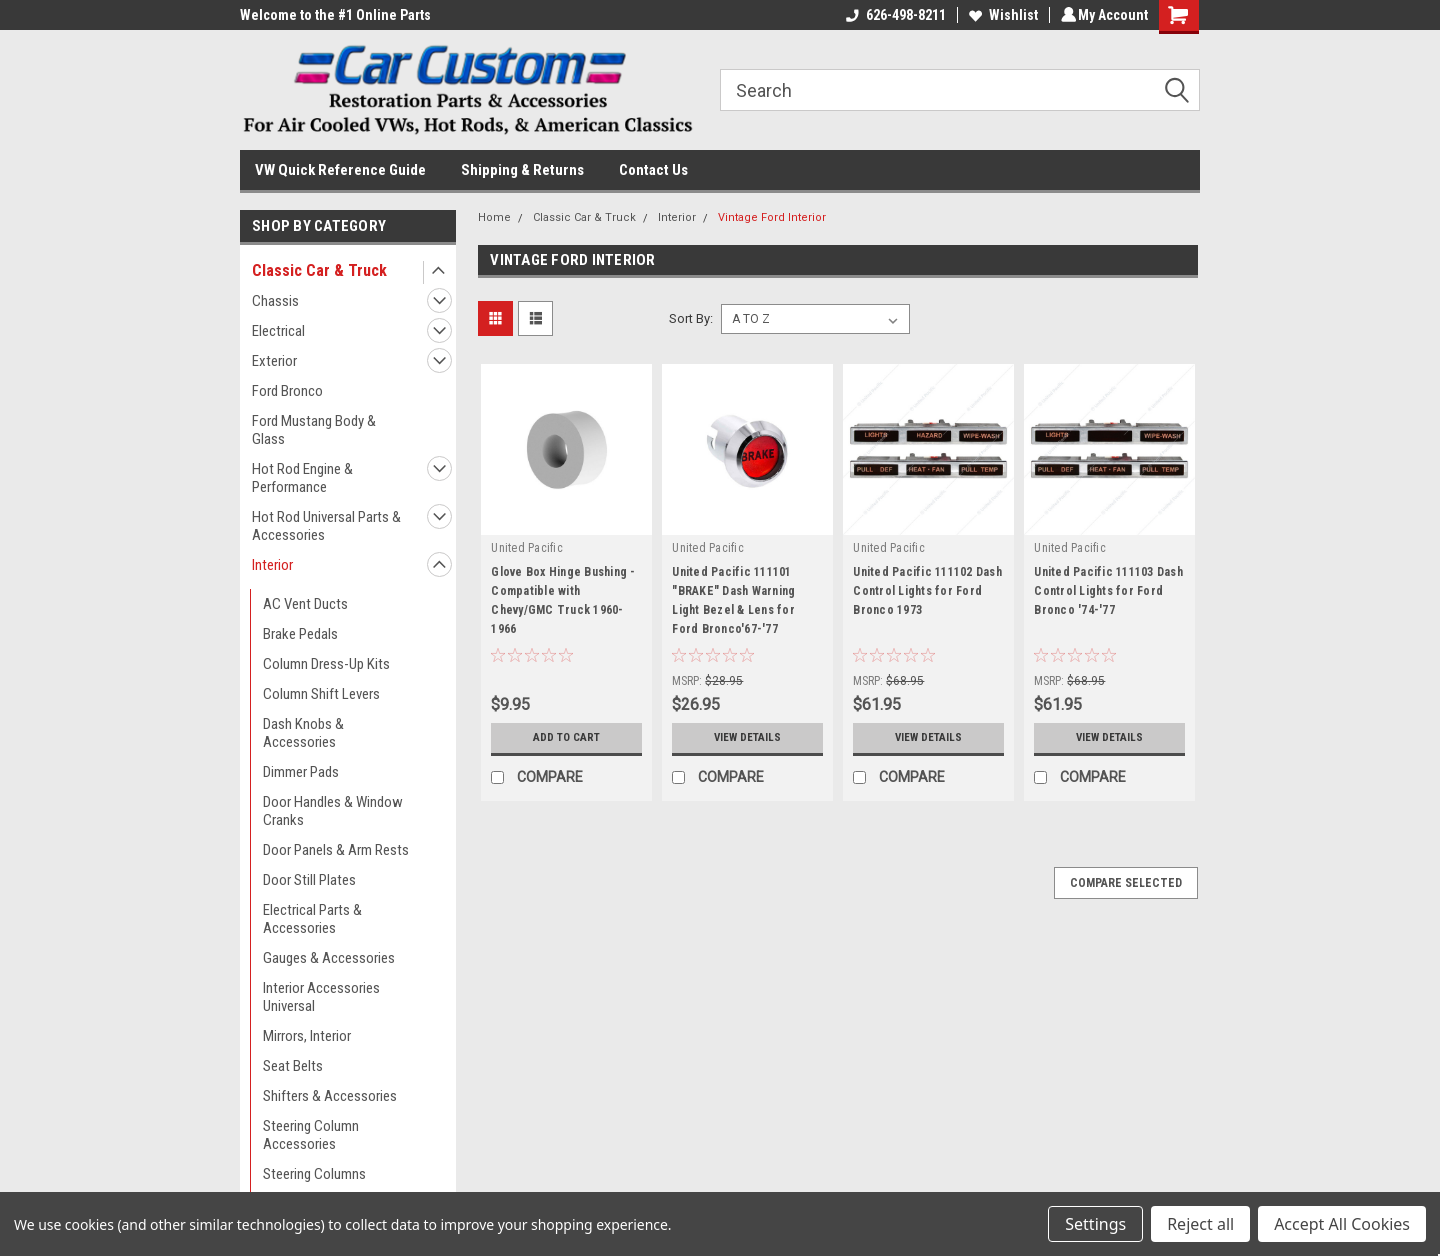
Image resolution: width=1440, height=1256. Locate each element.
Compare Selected (1126, 883)
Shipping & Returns (522, 170)
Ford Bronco (287, 391)
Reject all (1200, 1224)
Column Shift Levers (321, 694)
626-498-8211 (893, 15)
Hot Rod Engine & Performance (302, 478)
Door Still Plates (309, 880)
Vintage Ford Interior (772, 217)
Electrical (278, 331)
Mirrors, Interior (307, 1036)
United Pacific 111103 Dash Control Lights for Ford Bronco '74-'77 (1108, 591)
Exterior (274, 361)
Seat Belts (293, 1066)
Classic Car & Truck (319, 270)
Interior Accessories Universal (321, 997)
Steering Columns (314, 1174)
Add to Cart (566, 738)
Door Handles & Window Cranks (333, 811)
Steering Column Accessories (311, 1135)
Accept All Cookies (1342, 1224)
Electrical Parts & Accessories (312, 919)
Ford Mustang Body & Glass (314, 430)
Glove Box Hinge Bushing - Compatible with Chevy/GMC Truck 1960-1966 (563, 600)
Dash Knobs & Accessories (303, 733)
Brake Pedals (300, 634)
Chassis (275, 301)
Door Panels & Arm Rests (336, 850)
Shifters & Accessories (330, 1096)
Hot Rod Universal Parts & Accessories (326, 526)
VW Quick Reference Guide (340, 170)
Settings (1095, 1224)
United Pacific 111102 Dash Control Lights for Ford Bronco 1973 (927, 591)
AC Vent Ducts (305, 604)
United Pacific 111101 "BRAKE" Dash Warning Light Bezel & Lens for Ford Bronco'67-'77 (733, 600)
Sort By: (691, 318)
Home (494, 217)
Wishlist (1000, 15)
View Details (748, 738)
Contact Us (653, 170)
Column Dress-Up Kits (326, 664)
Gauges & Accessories (329, 958)
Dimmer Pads (301, 772)
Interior (272, 565)
